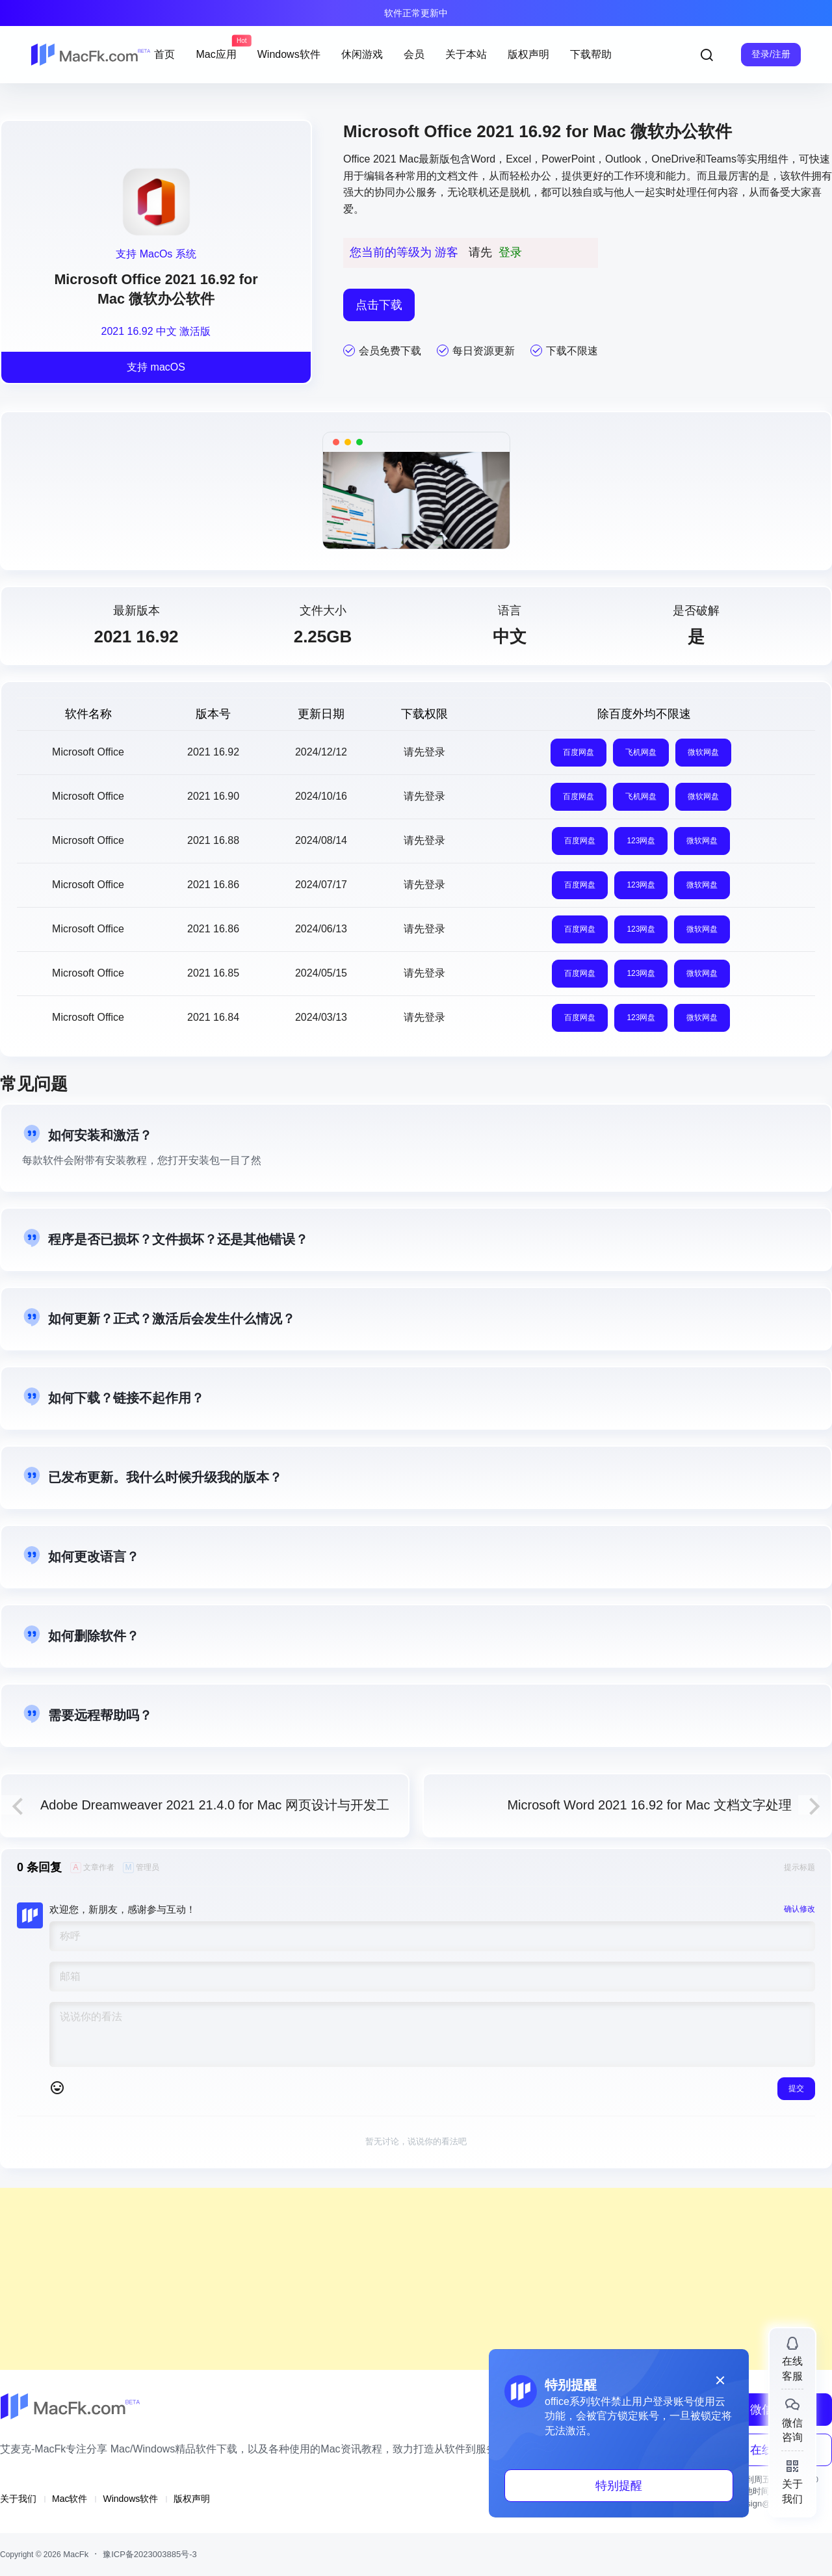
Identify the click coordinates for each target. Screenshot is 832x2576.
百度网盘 (578, 752)
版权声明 (192, 2498)
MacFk (75, 2554)
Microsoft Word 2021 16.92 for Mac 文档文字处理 (649, 1805)
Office (356, 158)
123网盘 (641, 840)
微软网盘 (703, 752)
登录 (510, 252)
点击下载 (379, 304)
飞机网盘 (640, 752)
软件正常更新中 (416, 13)
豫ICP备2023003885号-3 (150, 2554)
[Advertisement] (390, 2279)
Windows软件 (130, 2498)
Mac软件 (69, 2498)
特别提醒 (618, 2485)
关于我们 (18, 2498)
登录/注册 (770, 54)
